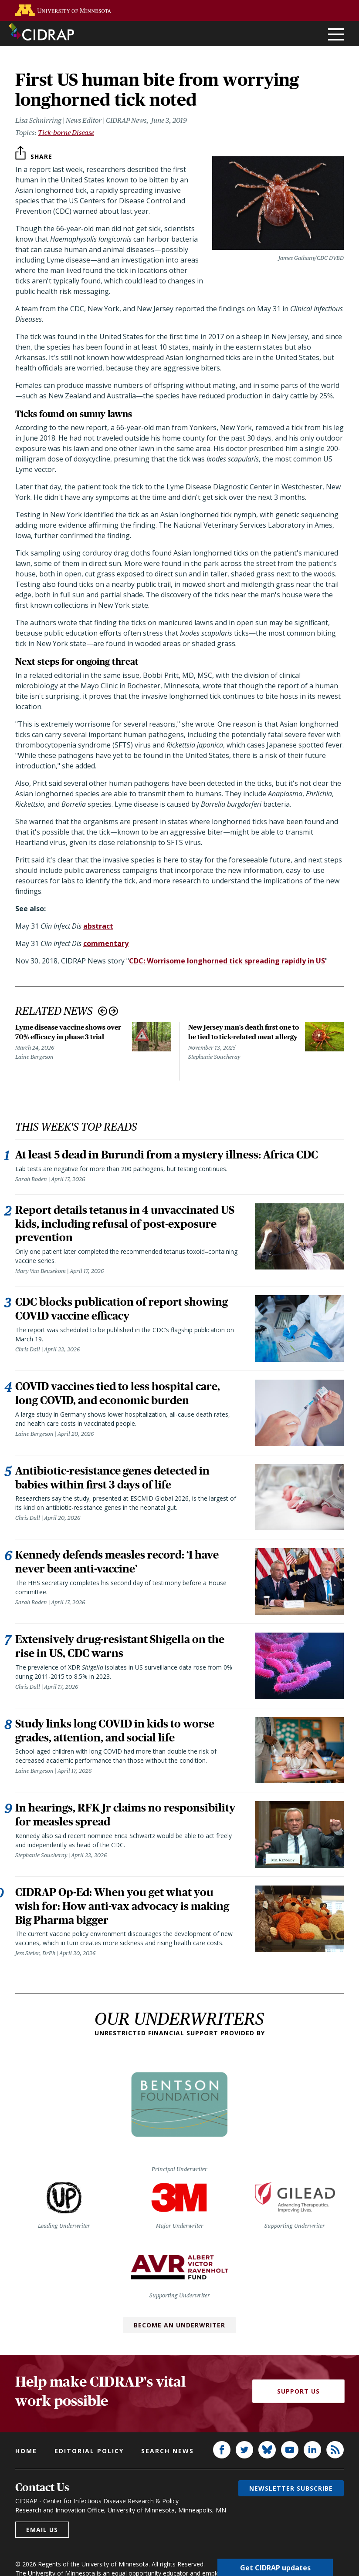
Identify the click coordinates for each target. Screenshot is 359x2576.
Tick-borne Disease (66, 132)
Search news (167, 2451)
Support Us (298, 2392)
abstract (98, 926)
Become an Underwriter (179, 2325)
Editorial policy (89, 2451)
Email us (42, 2530)
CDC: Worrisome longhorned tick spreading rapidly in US (227, 961)
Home (26, 2451)
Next (113, 1011)
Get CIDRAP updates (275, 2567)
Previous (102, 1011)
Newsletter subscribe (291, 2489)
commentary (106, 943)
